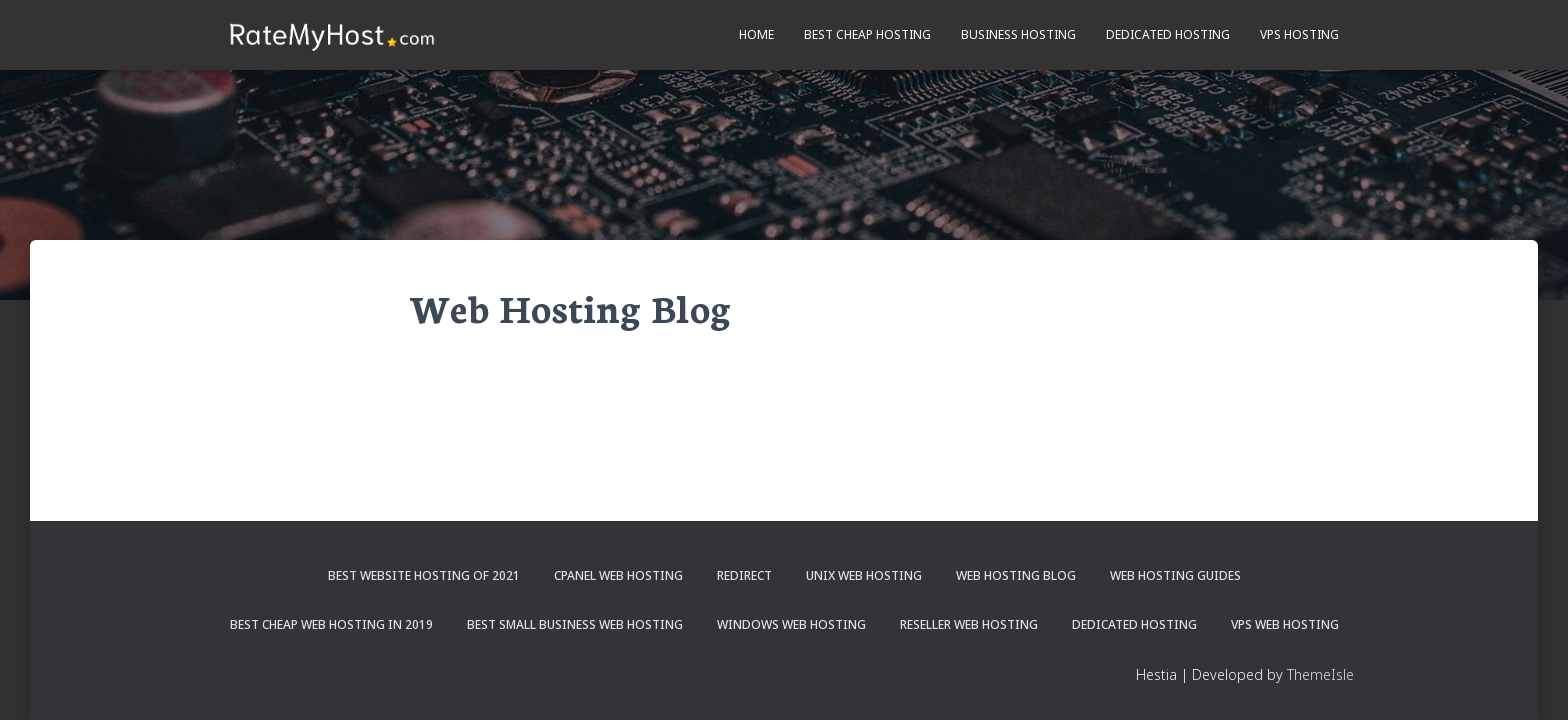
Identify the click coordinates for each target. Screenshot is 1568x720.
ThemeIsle (1320, 674)
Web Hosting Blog (1016, 575)
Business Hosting (1018, 34)
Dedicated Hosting (1168, 34)
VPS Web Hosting (1285, 624)
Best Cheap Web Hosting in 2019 (331, 624)
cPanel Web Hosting (618, 575)
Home (756, 34)
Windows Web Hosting (791, 624)
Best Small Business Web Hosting (575, 624)
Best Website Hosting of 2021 (424, 575)
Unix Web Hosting (864, 575)
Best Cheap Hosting (867, 34)
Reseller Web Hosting (969, 624)
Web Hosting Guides (1175, 575)
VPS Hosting (1299, 34)
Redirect (744, 575)
